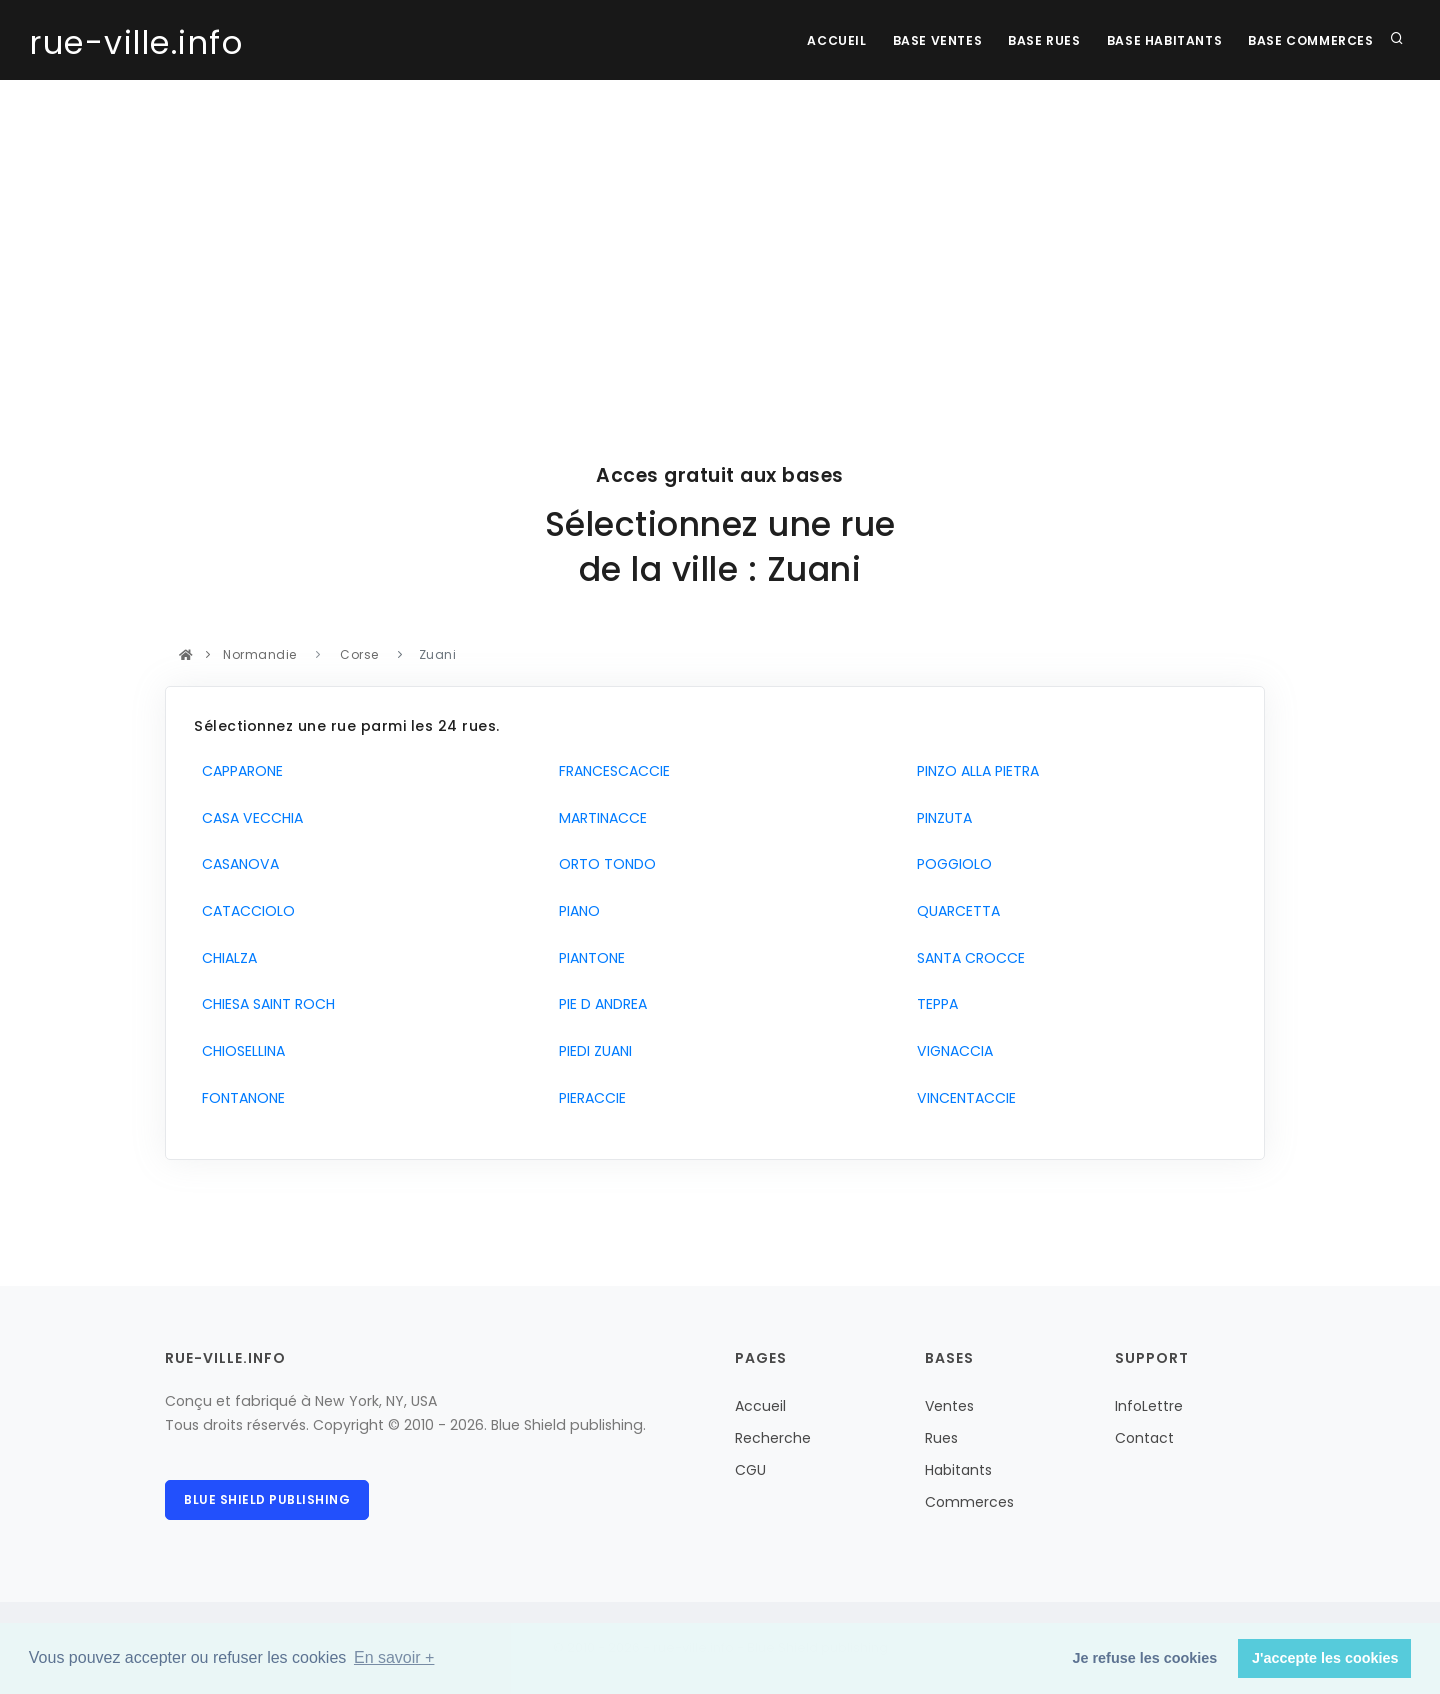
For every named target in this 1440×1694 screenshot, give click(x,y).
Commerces (969, 1502)
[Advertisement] (720, 230)
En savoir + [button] (394, 1657)
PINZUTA (940, 818)
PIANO (575, 911)
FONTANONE (239, 1098)
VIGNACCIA (951, 1051)
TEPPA (933, 1004)
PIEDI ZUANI (591, 1051)
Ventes (949, 1406)
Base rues (1035, 40)
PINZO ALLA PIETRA (974, 771)
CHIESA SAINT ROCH (264, 1004)
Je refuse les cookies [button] (1145, 1658)
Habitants (958, 1470)
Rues (941, 1438)
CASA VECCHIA (248, 818)
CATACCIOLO (244, 911)
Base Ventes (924, 40)
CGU (750, 1470)
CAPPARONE (238, 771)
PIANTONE (588, 958)
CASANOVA (236, 864)
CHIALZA (225, 958)
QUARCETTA (954, 911)
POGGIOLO (950, 864)
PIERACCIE (588, 1098)
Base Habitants (1158, 40)
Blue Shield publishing (267, 1499)
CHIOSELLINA (239, 1051)
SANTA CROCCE (967, 958)
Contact (1144, 1438)
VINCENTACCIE (962, 1098)
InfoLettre (1149, 1406)
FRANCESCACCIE (610, 771)
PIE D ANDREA (599, 1004)
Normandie (260, 654)
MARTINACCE (599, 818)
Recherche (773, 1438)
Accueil (819, 40)
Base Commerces (1309, 40)
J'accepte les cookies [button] (1325, 1658)
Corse (360, 654)
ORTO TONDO (603, 864)
